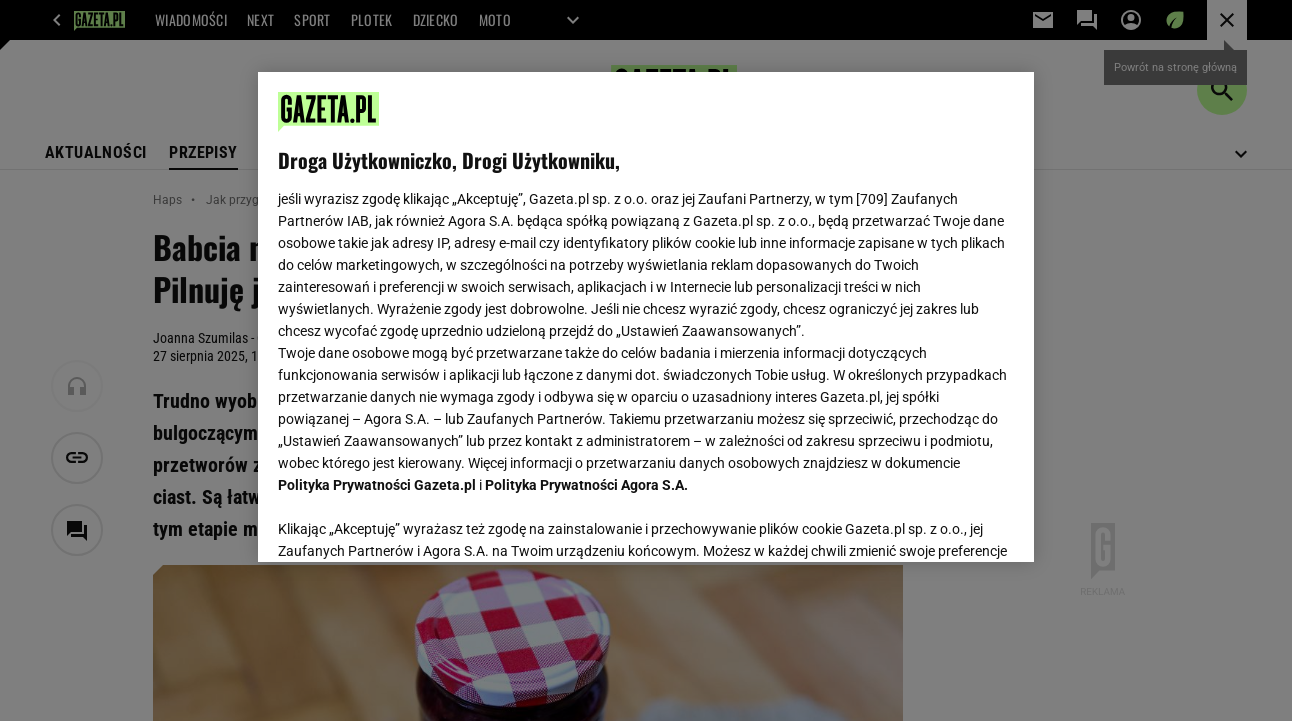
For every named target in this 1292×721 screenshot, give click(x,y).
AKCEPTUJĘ (945, 523)
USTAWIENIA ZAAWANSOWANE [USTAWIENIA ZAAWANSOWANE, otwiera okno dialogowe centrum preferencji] (409, 522)
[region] (645, 317)
